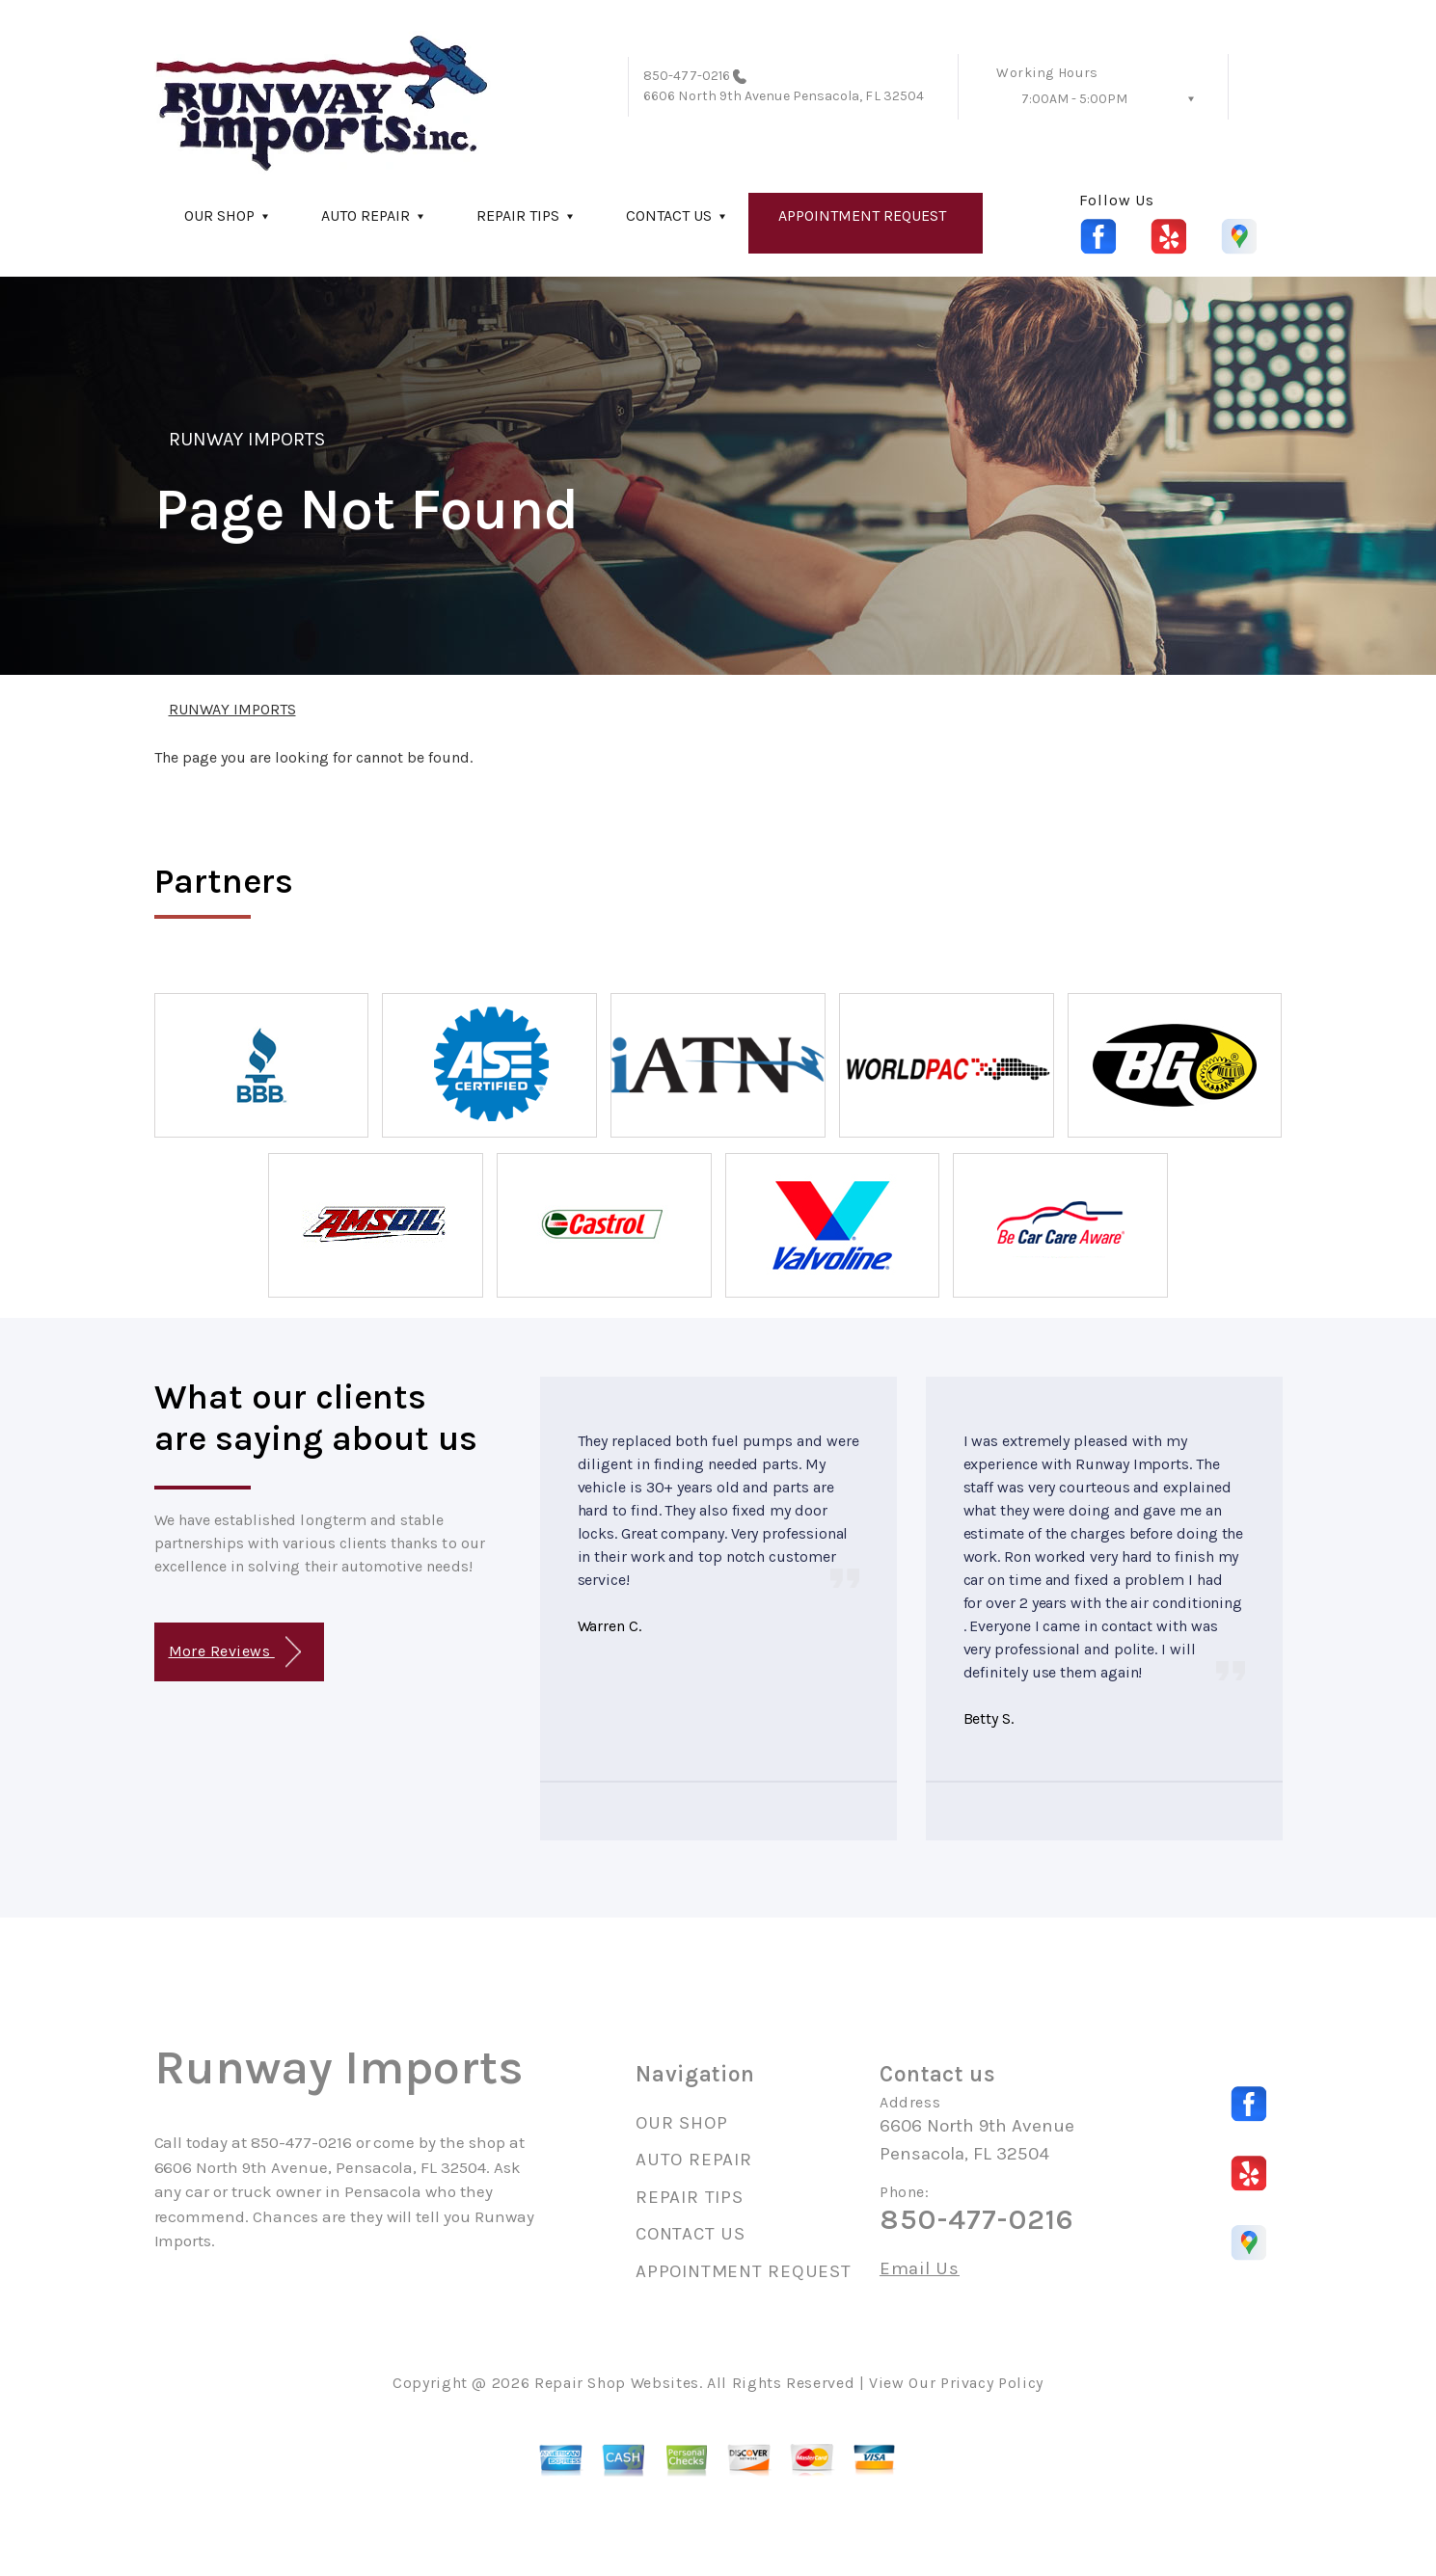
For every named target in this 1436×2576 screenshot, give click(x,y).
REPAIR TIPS (517, 215)
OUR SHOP (219, 215)
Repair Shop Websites (616, 2383)
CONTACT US (669, 215)
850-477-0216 (686, 75)
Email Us (920, 2269)
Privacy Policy (991, 2383)
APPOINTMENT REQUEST (862, 215)
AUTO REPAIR (365, 215)
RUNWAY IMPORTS (247, 439)
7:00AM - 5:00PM (1074, 99)
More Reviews (235, 1652)
